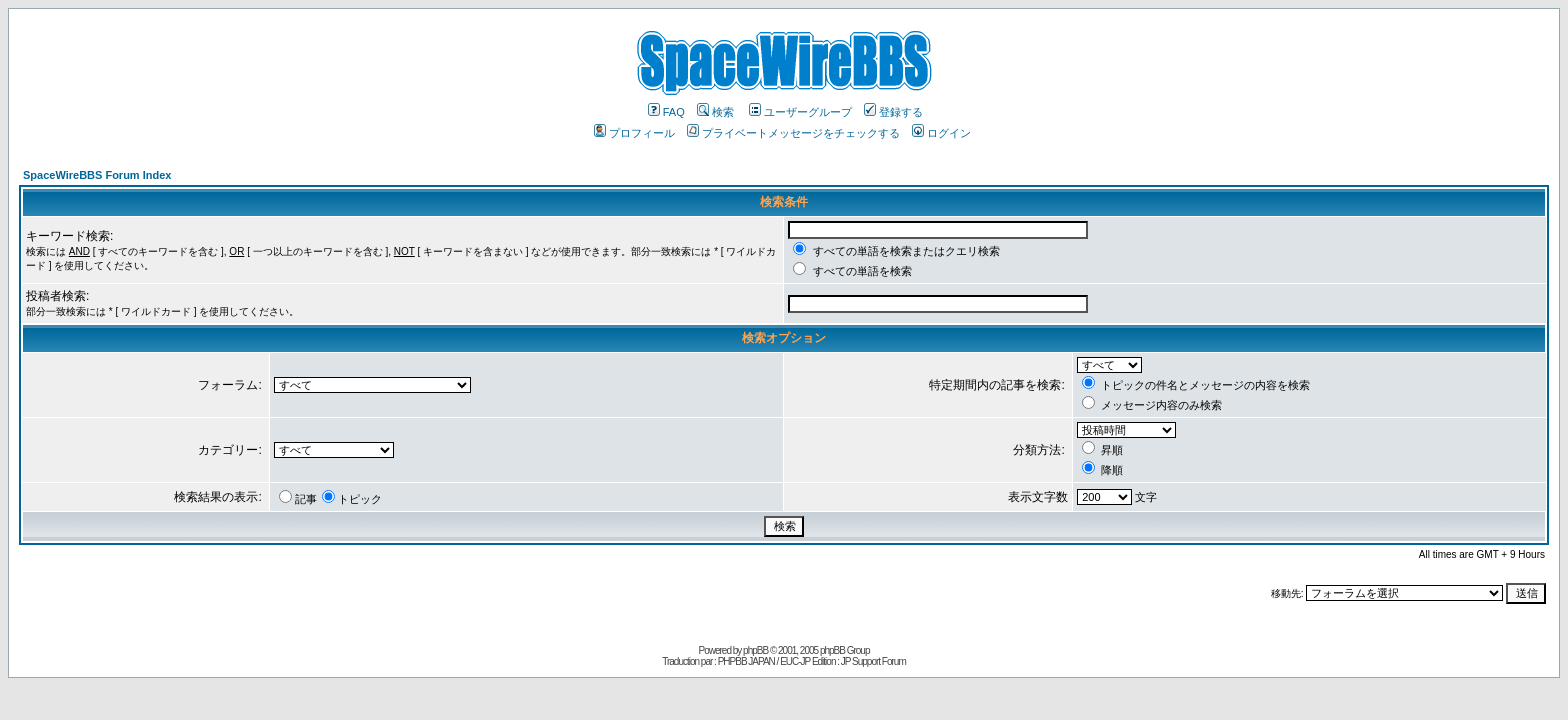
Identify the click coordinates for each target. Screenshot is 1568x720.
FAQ (666, 112)
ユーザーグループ (800, 112)
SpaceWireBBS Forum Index (97, 175)
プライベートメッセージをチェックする (793, 133)
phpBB (755, 650)
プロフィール (634, 133)
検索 (715, 112)
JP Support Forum (873, 661)
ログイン (941, 133)
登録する (893, 112)
